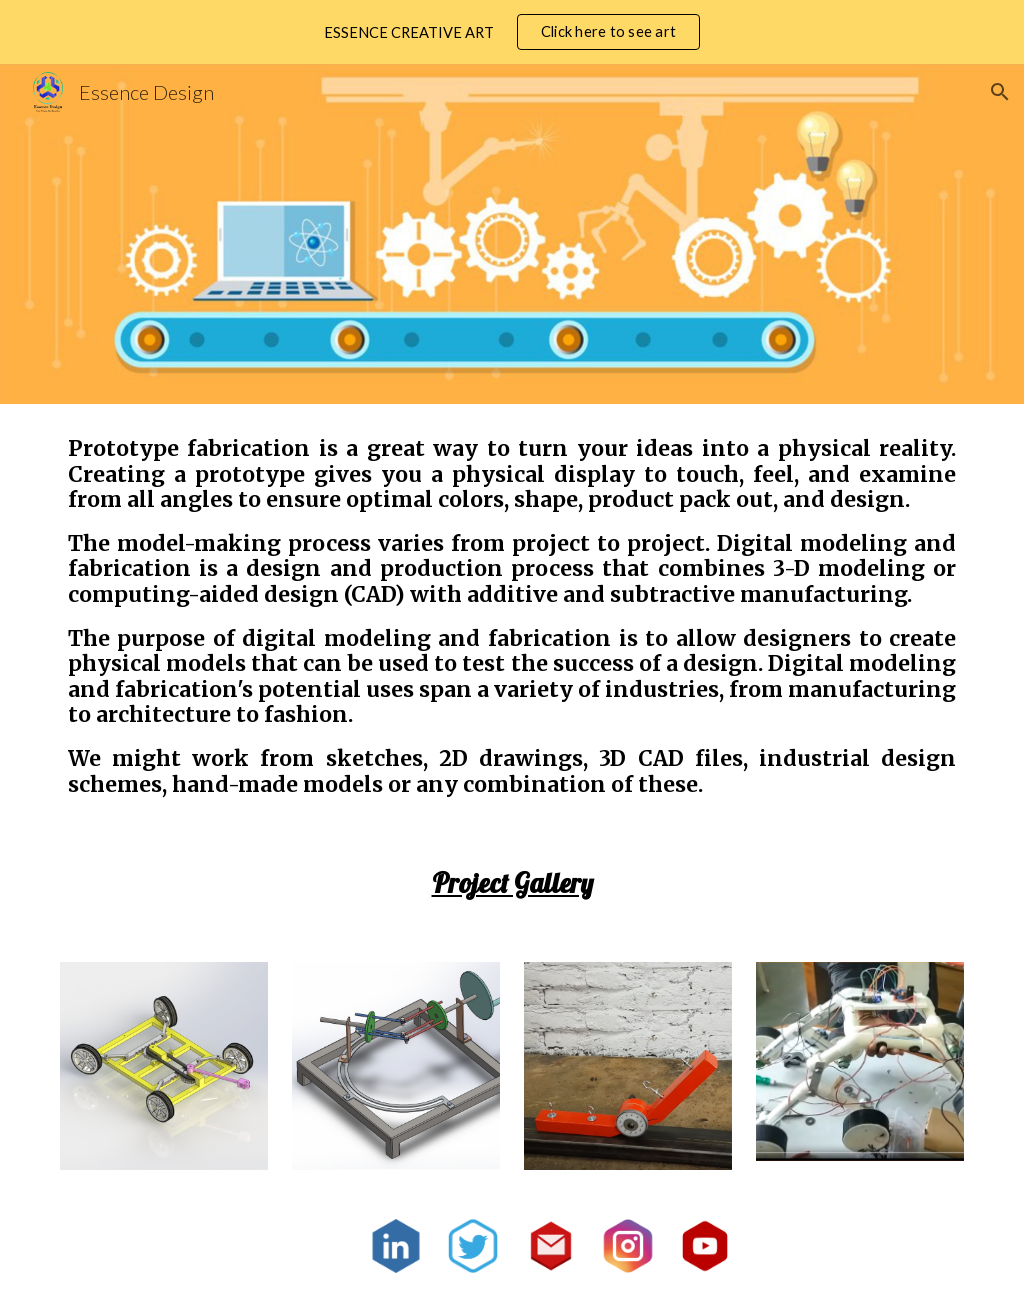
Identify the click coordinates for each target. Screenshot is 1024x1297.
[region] (512, 32)
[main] (512, 616)
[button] (1000, 92)
